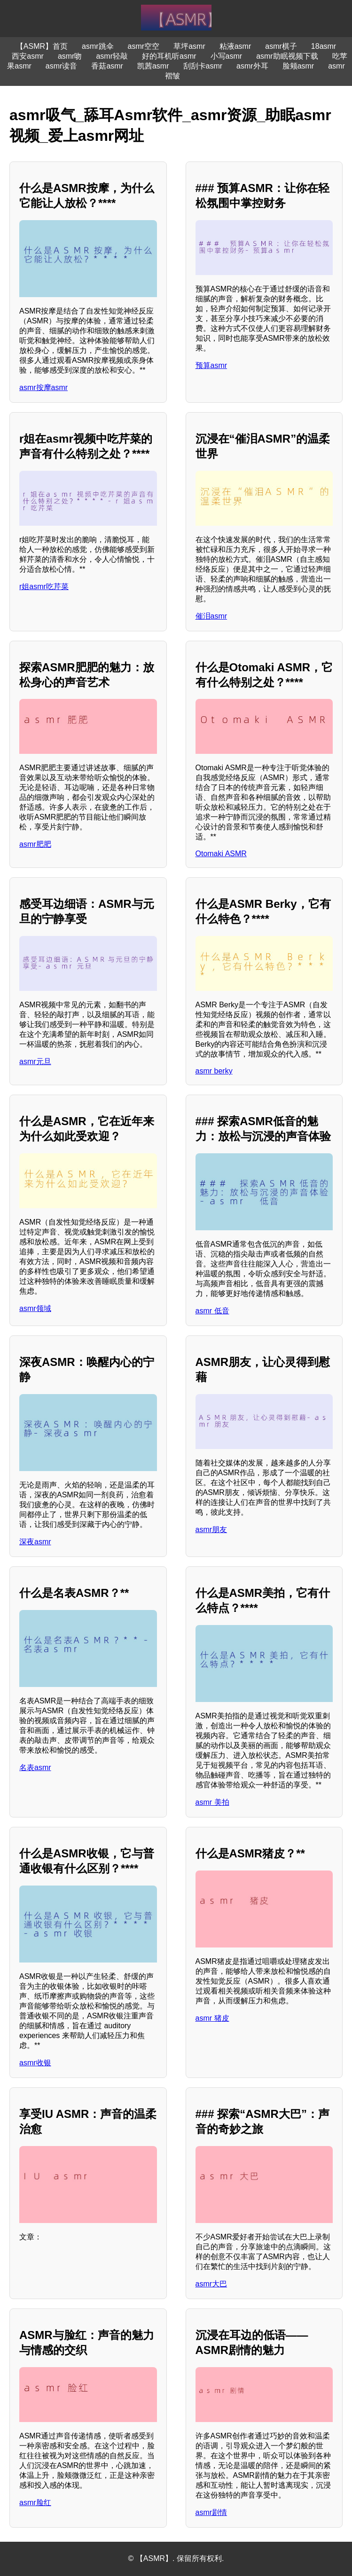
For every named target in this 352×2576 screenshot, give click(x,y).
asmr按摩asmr (43, 387)
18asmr (323, 46)
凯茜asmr (153, 66)
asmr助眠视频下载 (287, 56)
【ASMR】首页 (42, 46)
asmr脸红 (35, 2503)
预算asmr (211, 365)
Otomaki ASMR (221, 854)
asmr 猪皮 (212, 2018)
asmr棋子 (281, 46)
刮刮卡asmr (203, 66)
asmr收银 (35, 2063)
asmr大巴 (211, 2284)
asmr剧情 (211, 2512)
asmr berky (214, 1071)
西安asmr (28, 56)
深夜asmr (35, 1542)
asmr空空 (144, 46)
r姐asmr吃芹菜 (44, 586)
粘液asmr (235, 46)
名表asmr (35, 1767)
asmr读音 (62, 66)
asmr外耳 (252, 66)
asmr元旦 (35, 1062)
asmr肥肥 (35, 844)
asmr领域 (35, 1308)
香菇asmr (107, 66)
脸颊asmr (298, 66)
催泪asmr (211, 616)
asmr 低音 (212, 1311)
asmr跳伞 (98, 46)
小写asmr (226, 56)
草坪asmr (189, 46)
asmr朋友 (211, 1529)
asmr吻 (70, 56)
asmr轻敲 (112, 56)
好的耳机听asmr (169, 56)
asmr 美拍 (212, 1802)
